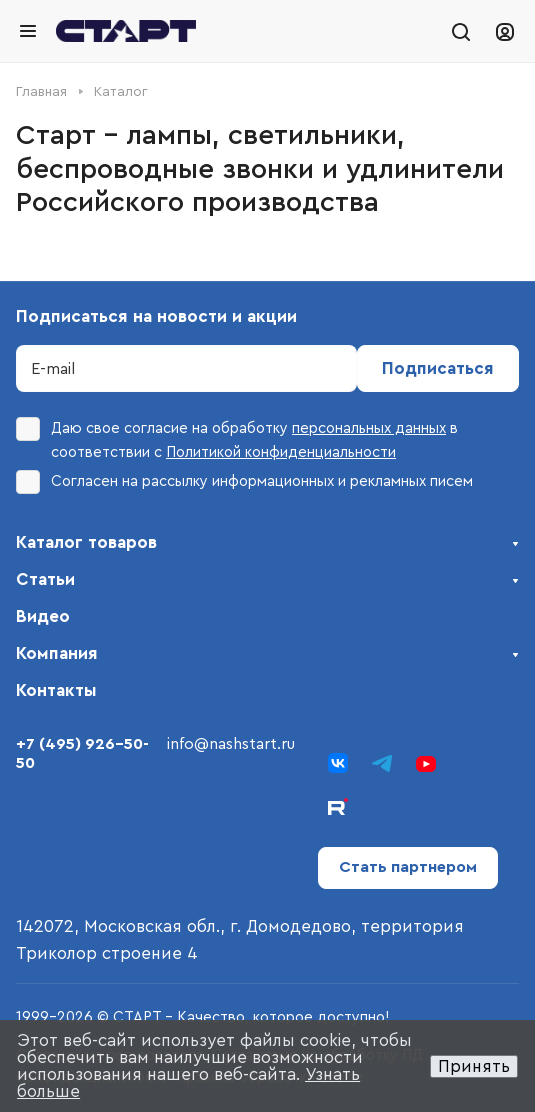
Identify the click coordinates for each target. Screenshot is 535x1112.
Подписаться (438, 368)
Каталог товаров (86, 542)
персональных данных (369, 428)
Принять (474, 1066)
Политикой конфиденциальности (281, 452)
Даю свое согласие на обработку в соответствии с (237, 438)
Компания (57, 653)
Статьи (45, 579)
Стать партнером (408, 867)
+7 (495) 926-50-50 (82, 753)
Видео (43, 616)
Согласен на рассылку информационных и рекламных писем (244, 482)
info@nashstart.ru (231, 744)
